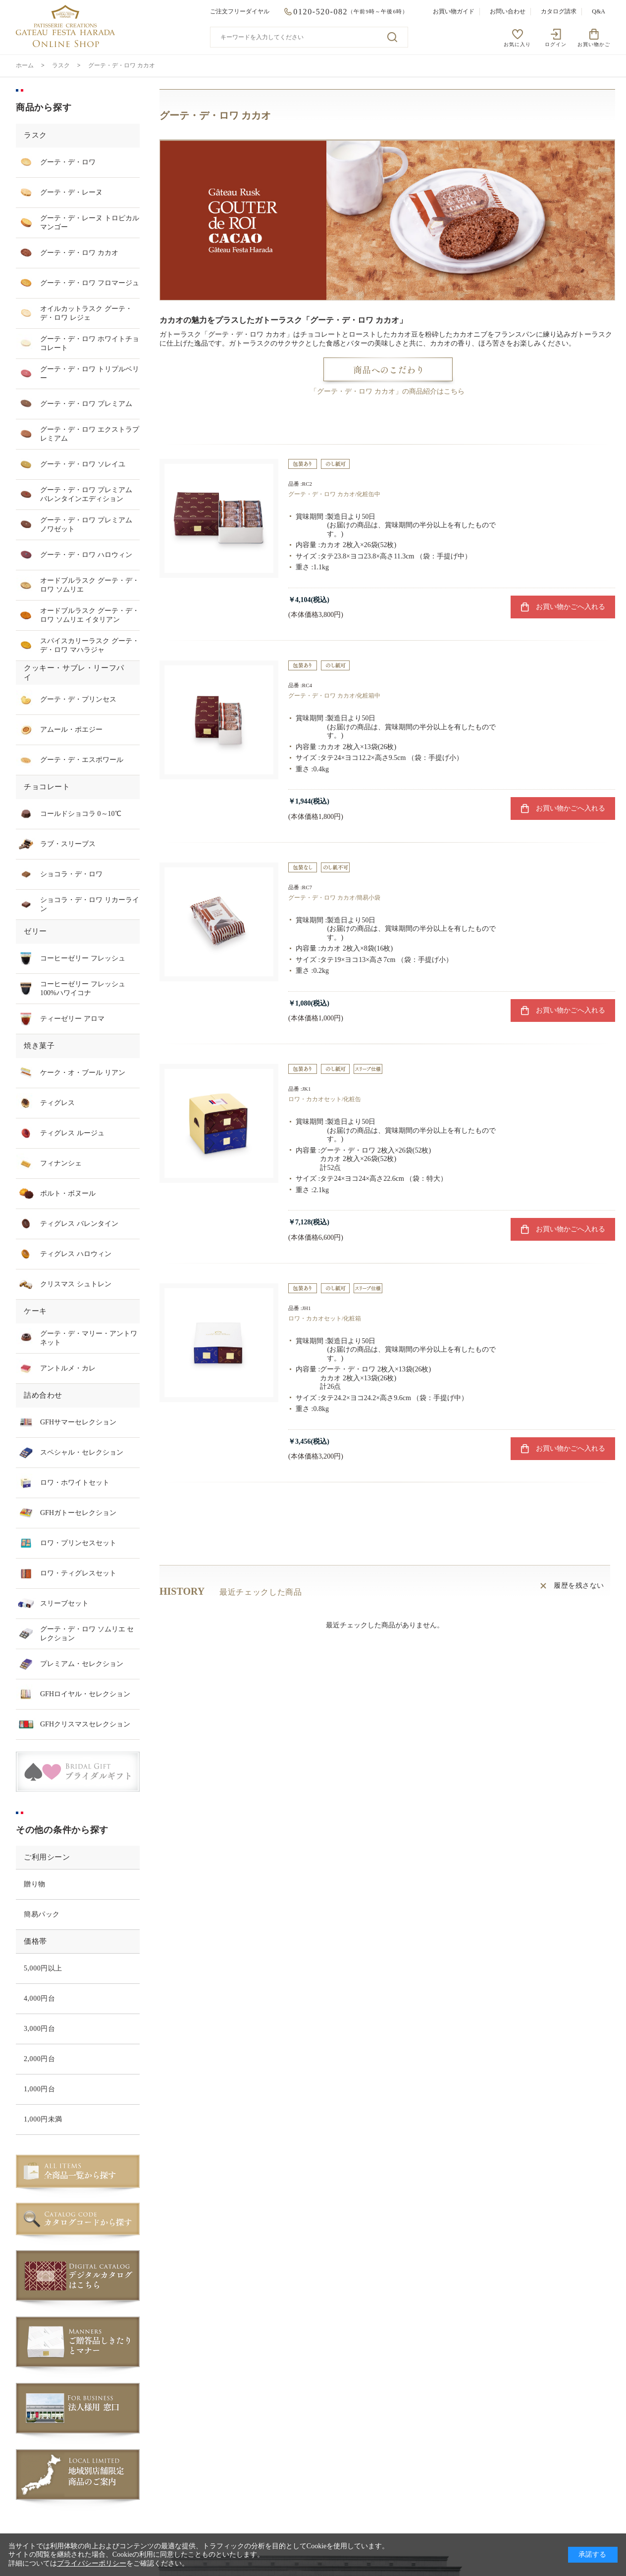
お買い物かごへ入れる (570, 606)
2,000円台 (39, 2059)
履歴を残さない (579, 1585)
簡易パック (42, 1914)
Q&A (598, 11)
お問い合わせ (507, 11)
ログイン (556, 44)
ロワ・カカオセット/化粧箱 (324, 1318)
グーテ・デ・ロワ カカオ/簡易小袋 (334, 897)
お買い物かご (593, 44)
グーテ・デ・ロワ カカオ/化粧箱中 (334, 695)
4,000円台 (39, 1998)
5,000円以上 (43, 1968)
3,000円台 (39, 2028)
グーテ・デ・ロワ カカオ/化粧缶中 (334, 494)
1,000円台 (39, 2089)
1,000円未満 (43, 2119)
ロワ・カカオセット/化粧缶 (324, 1099)
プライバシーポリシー (91, 2563)
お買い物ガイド (453, 11)
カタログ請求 (558, 11)
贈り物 (35, 1884)
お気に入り (517, 44)
